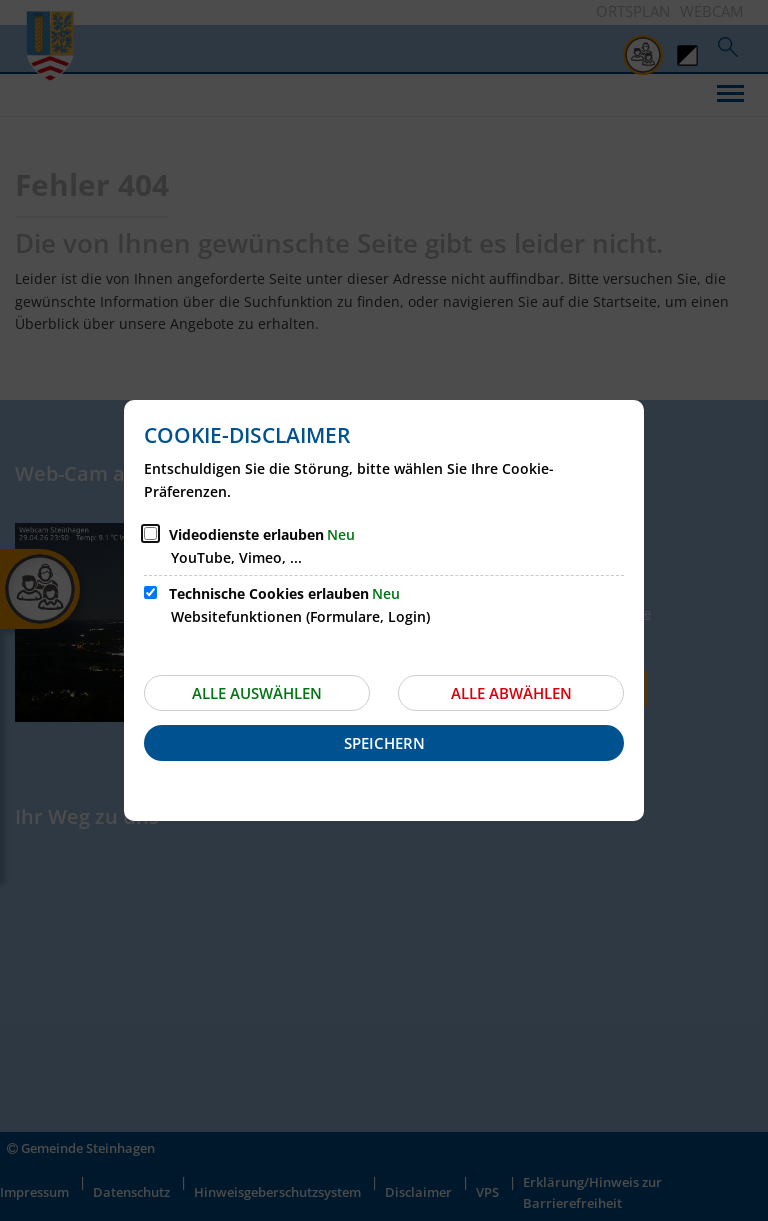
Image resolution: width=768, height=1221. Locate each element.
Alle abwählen (511, 693)
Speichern (384, 743)
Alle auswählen (257, 693)
